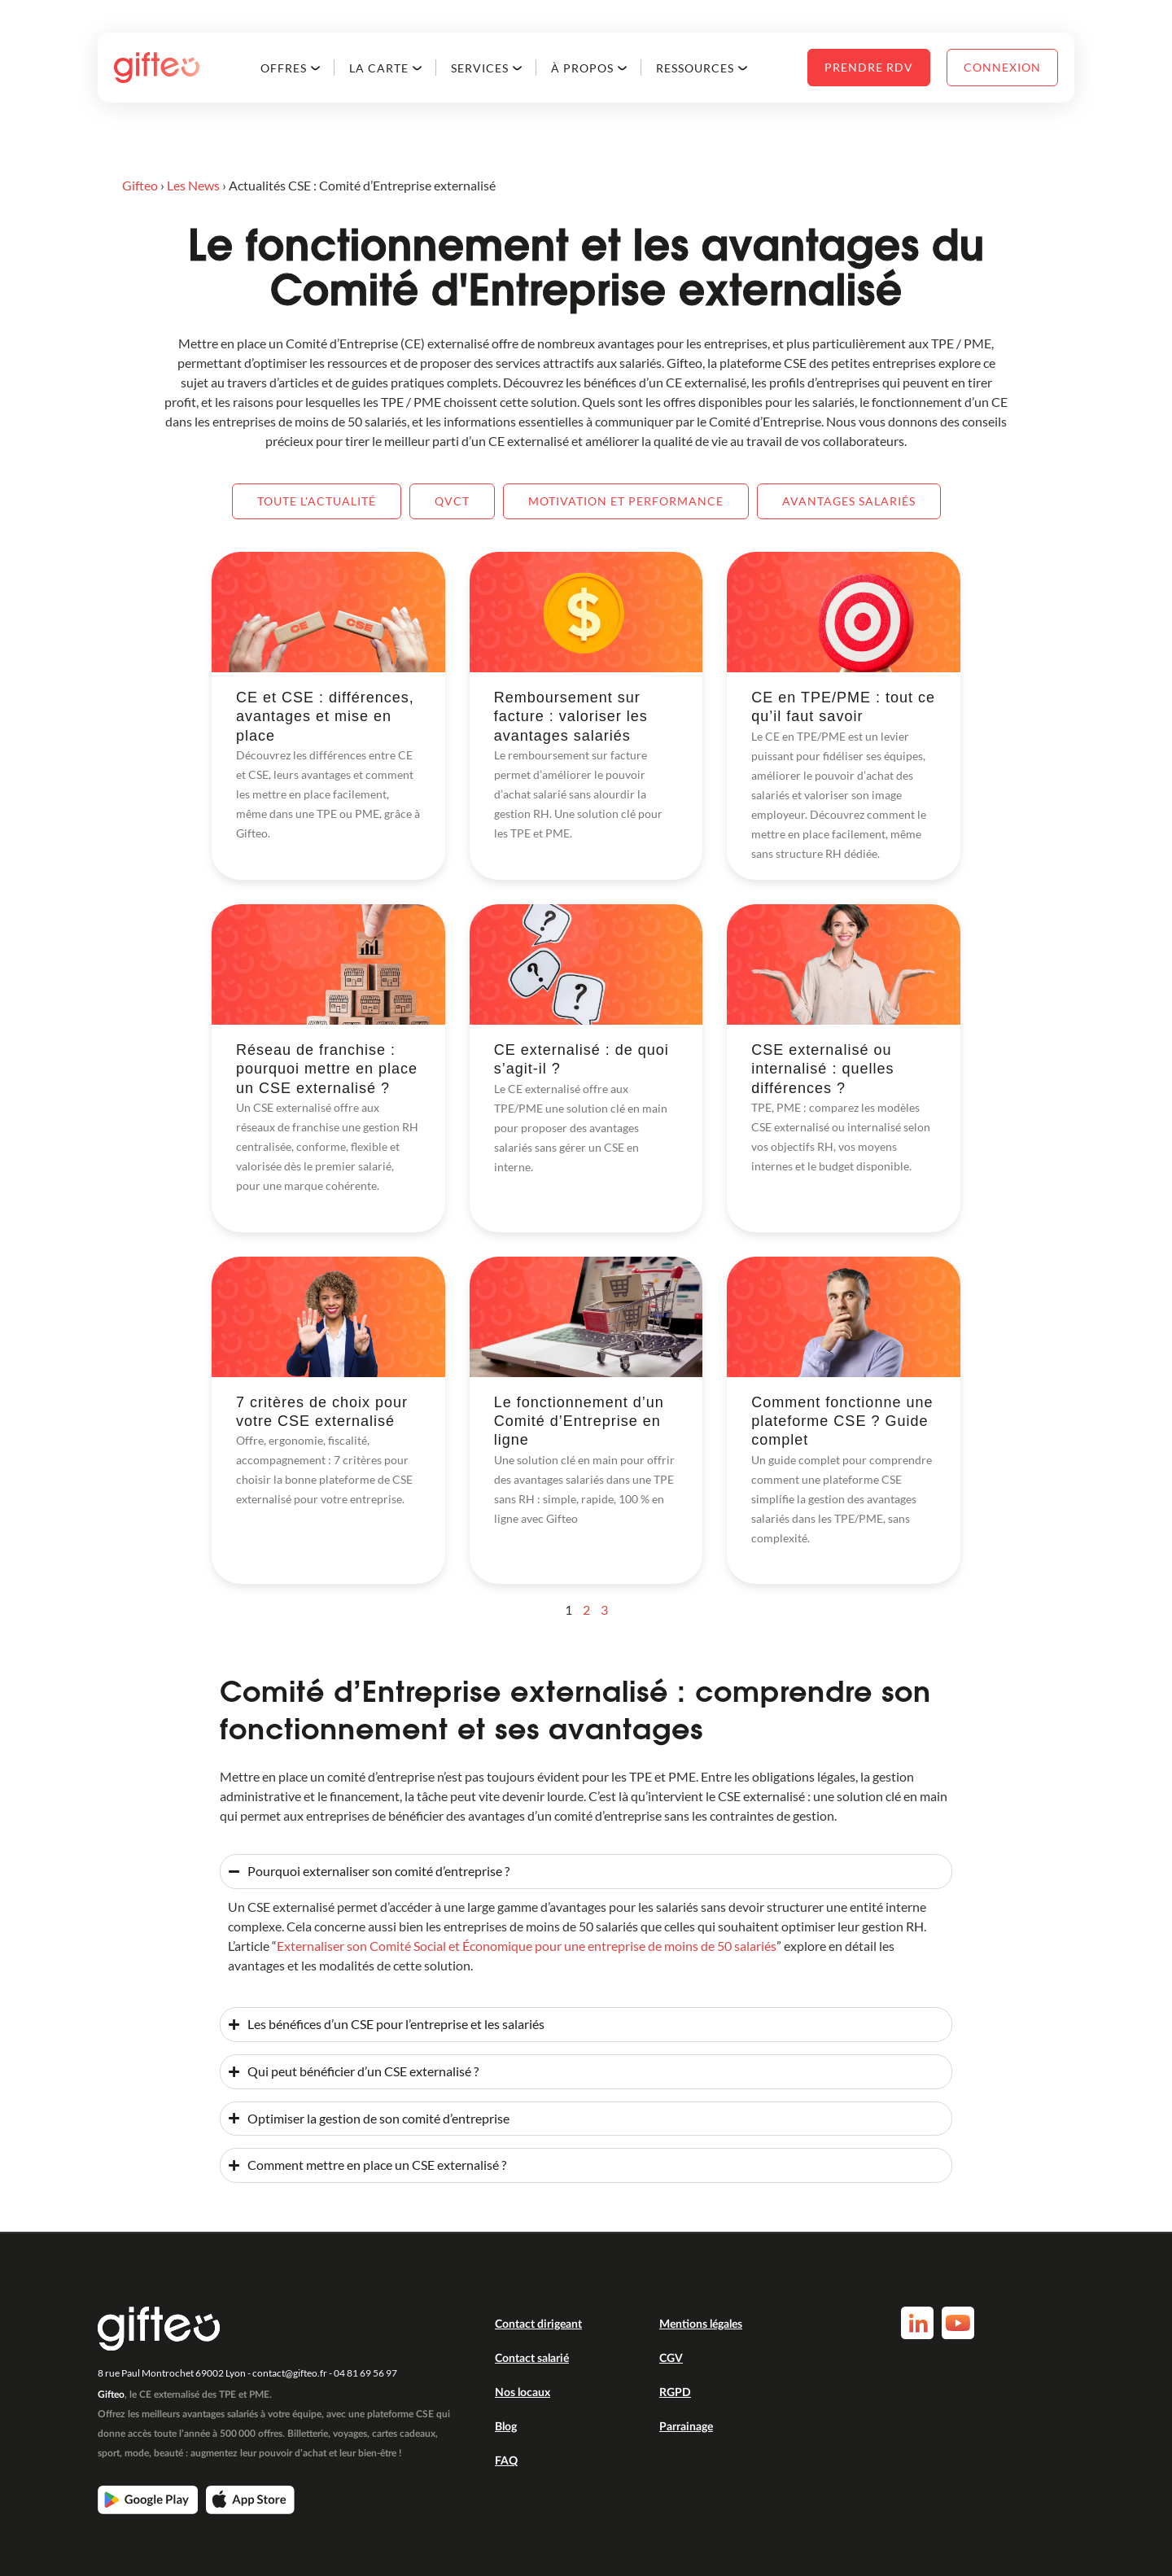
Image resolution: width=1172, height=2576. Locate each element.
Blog (506, 2427)
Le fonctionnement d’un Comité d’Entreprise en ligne (579, 1421)
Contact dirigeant (538, 2324)
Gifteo (140, 185)
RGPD (675, 2393)
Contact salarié (532, 2358)
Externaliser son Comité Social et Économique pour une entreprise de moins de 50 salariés (526, 1945)
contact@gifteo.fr (289, 2373)
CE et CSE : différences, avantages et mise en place (325, 716)
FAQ (506, 2461)
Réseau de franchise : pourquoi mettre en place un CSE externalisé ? (327, 1069)
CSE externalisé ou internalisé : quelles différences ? (822, 1069)
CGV (671, 2358)
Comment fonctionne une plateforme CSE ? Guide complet (842, 1421)
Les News (193, 185)
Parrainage (686, 2427)
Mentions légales (700, 2324)
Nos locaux (522, 2393)
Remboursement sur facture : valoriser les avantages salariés (571, 716)
